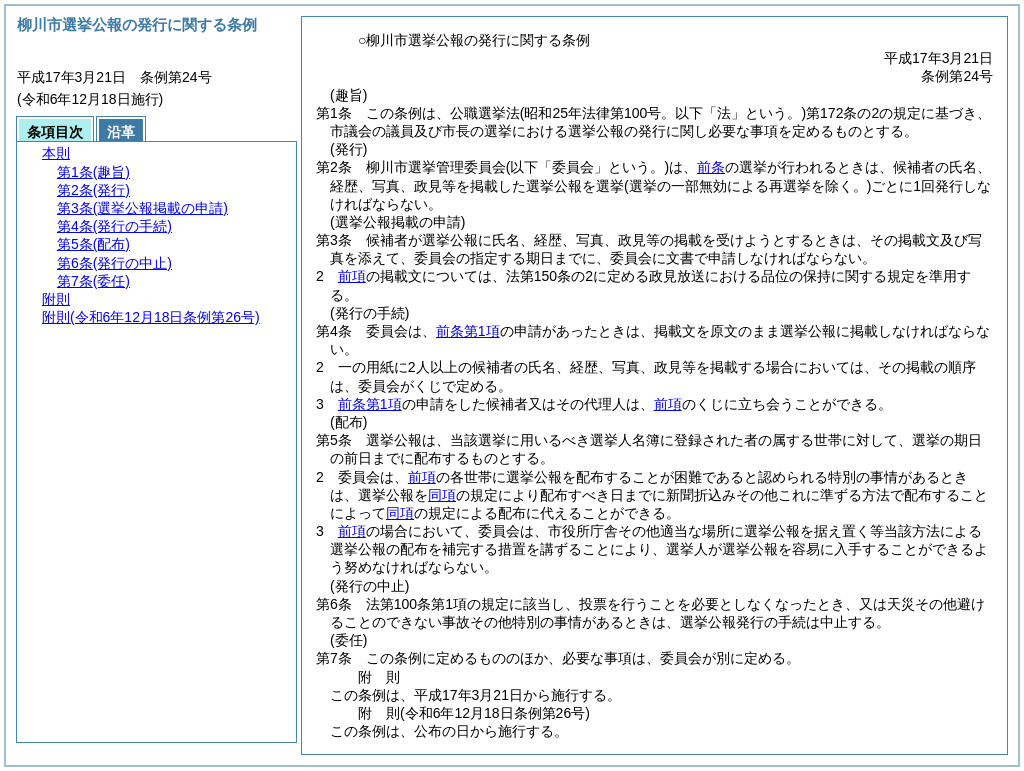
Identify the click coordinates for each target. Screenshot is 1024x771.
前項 (352, 276)
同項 (442, 495)
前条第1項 (468, 331)
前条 (711, 167)
